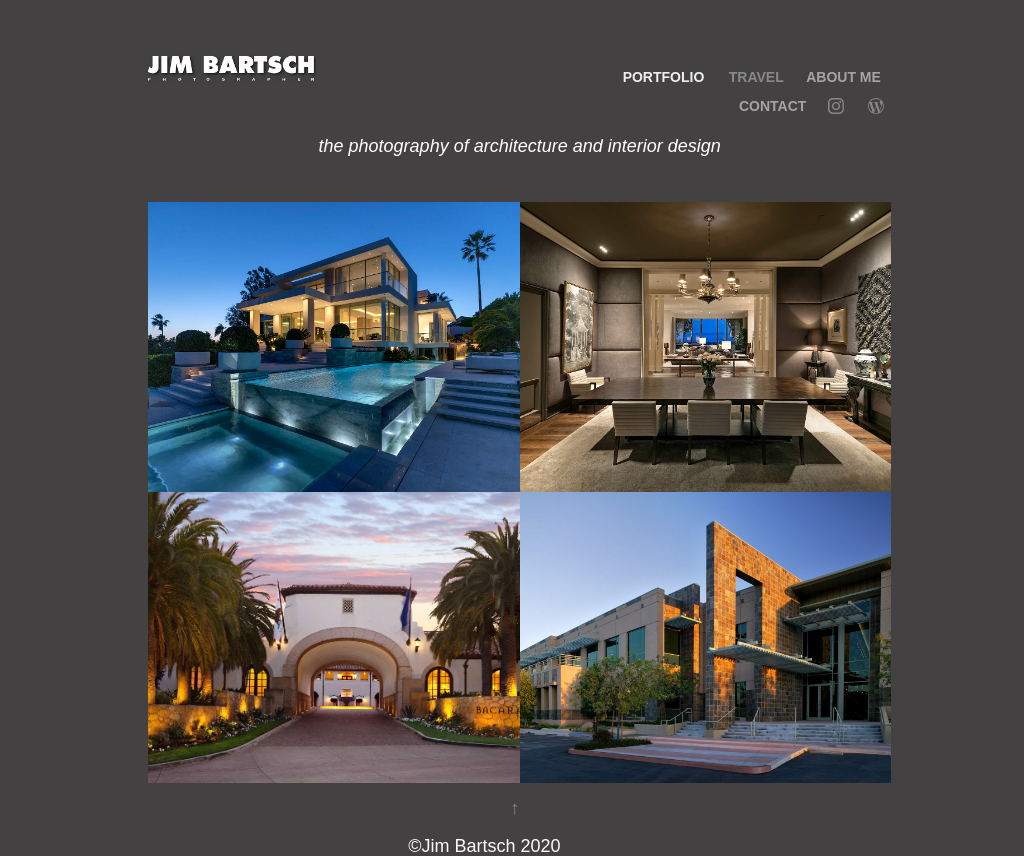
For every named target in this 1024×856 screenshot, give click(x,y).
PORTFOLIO (664, 77)
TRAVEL (756, 77)
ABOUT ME (843, 77)
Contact (772, 106)
